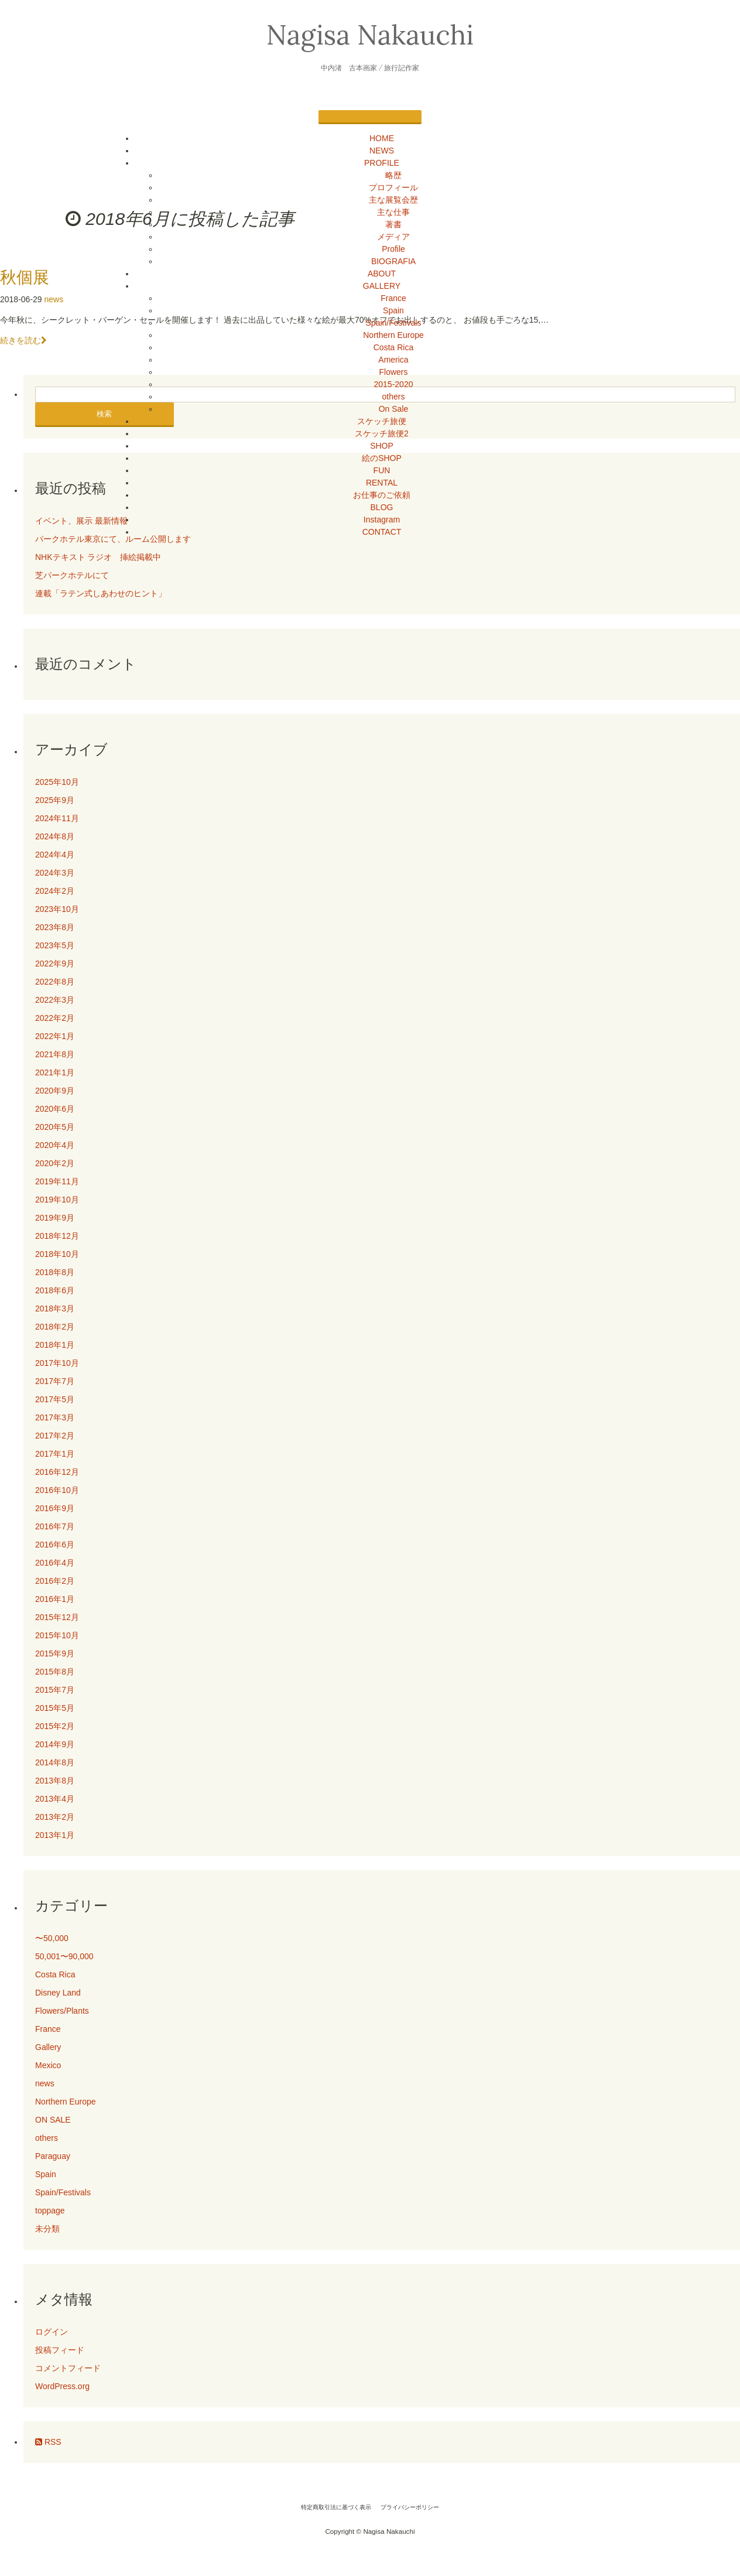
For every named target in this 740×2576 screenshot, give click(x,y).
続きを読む (23, 340)
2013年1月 (54, 1835)
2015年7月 (54, 1689)
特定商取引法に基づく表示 (336, 2507)
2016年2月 (54, 1581)
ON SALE (53, 2119)
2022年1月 (54, 1036)
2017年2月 (54, 1435)
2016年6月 (54, 1544)
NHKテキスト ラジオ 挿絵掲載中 (98, 557)
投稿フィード (59, 2350)
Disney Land (58, 1992)
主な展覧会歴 (393, 199)
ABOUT (382, 273)
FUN (382, 470)
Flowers (393, 372)
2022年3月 (54, 1000)
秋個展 (24, 277)
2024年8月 (54, 836)
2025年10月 (57, 782)
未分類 (47, 2228)
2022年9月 (54, 963)
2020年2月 (54, 1163)
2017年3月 (54, 1417)
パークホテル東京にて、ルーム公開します (113, 539)
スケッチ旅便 (381, 421)
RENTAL (382, 482)
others (393, 396)
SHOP (381, 445)
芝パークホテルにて (76, 575)
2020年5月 (54, 1127)
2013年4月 (54, 1798)
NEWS (381, 150)
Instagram (382, 519)
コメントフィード (68, 2368)
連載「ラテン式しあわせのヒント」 (100, 593)
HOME (381, 138)
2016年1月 (54, 1599)
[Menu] (370, 117)
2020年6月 (54, 1108)
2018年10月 (57, 1254)
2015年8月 (54, 1671)
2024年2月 (54, 891)
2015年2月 (54, 1726)
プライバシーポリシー (410, 2507)
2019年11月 (57, 1181)
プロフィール (393, 187)
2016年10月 (57, 1490)
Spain (393, 310)
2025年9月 (54, 800)
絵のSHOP (382, 458)
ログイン (51, 2331)
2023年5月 (54, 945)
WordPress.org (62, 2386)
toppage (50, 2210)
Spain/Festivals (394, 322)
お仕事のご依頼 (381, 495)
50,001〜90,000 (64, 1956)
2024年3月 (54, 872)
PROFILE (381, 163)
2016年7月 (54, 1526)
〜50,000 (51, 1938)
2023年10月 (57, 909)
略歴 (393, 175)
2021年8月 (54, 1054)
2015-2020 (393, 384)
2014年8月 (54, 1762)
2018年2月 (54, 1326)
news (54, 299)
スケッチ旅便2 (382, 433)
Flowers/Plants (62, 2010)
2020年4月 (54, 1145)
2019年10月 (57, 1199)
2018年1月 (54, 1345)
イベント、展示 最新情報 (81, 520)
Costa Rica (393, 347)
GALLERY (381, 286)
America (393, 359)
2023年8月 (54, 927)
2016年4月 (54, 1562)
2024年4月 (54, 854)
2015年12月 (57, 1617)
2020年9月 (54, 1090)
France (393, 298)
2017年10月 (57, 1363)
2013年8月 (54, 1780)
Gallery (48, 2047)
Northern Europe (393, 335)
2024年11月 (57, 818)
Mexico (48, 2065)
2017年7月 (54, 1381)
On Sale (394, 409)
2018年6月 (54, 1290)
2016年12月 (57, 1472)
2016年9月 (54, 1508)
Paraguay (52, 2156)
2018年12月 (57, 1236)
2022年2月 (54, 1018)
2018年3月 (54, 1308)
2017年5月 (54, 1399)
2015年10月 (57, 1635)
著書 (393, 224)
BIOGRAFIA (393, 261)
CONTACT (382, 532)
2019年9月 (54, 1217)
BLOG (382, 507)
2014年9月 (54, 1744)
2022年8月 (54, 981)
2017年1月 (54, 1453)
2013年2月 (54, 1817)
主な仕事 (393, 212)
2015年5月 (54, 1708)
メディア (393, 236)
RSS (48, 2442)
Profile (393, 249)
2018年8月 (54, 1272)
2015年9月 (54, 1653)
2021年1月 (54, 1072)
